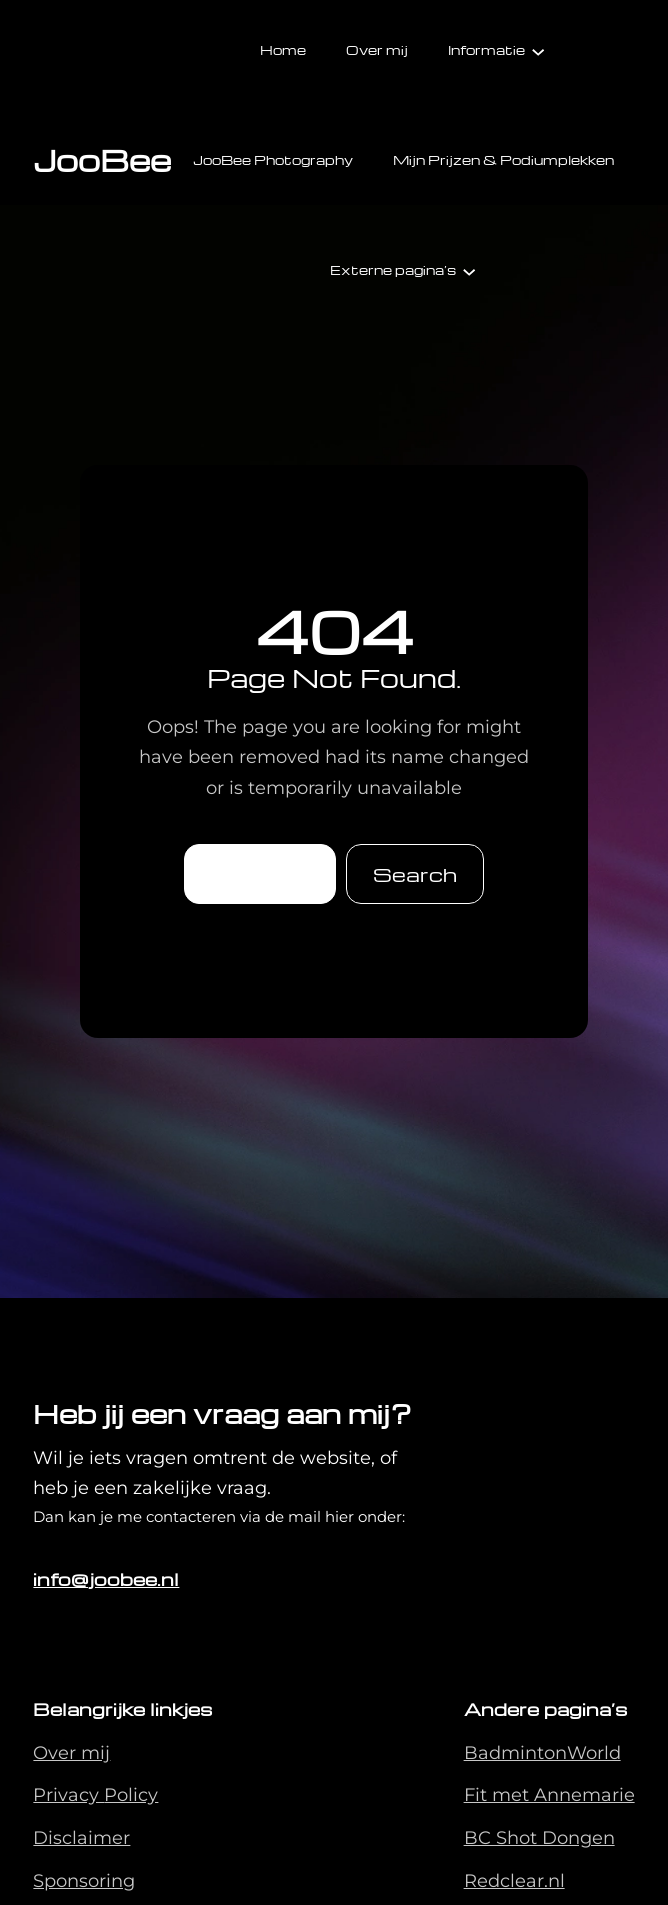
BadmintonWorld (542, 1753)
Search (415, 874)
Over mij (71, 1753)
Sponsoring (84, 1881)
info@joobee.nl (106, 1578)
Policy (131, 1795)
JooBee (102, 159)
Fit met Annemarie (549, 1795)
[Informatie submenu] (538, 50)
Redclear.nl (514, 1881)
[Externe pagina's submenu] (469, 270)
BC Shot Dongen (539, 1838)
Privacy (68, 1795)
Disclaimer (81, 1838)
